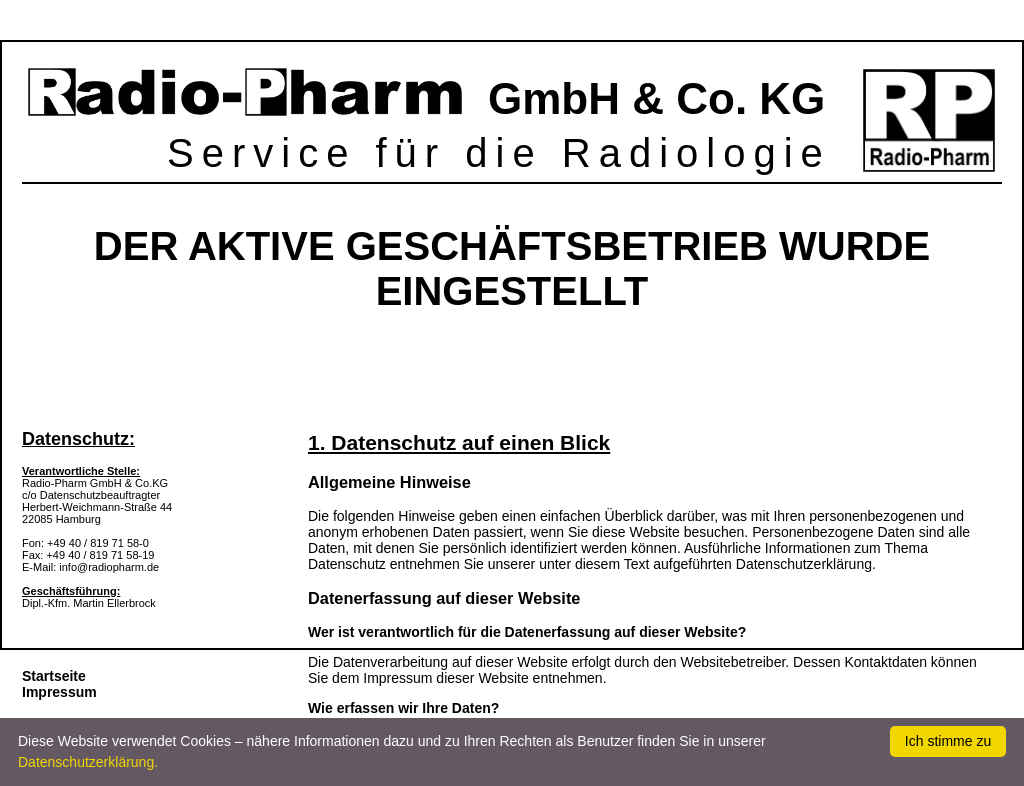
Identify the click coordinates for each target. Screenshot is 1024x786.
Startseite (54, 676)
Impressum (59, 692)
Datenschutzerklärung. (88, 762)
